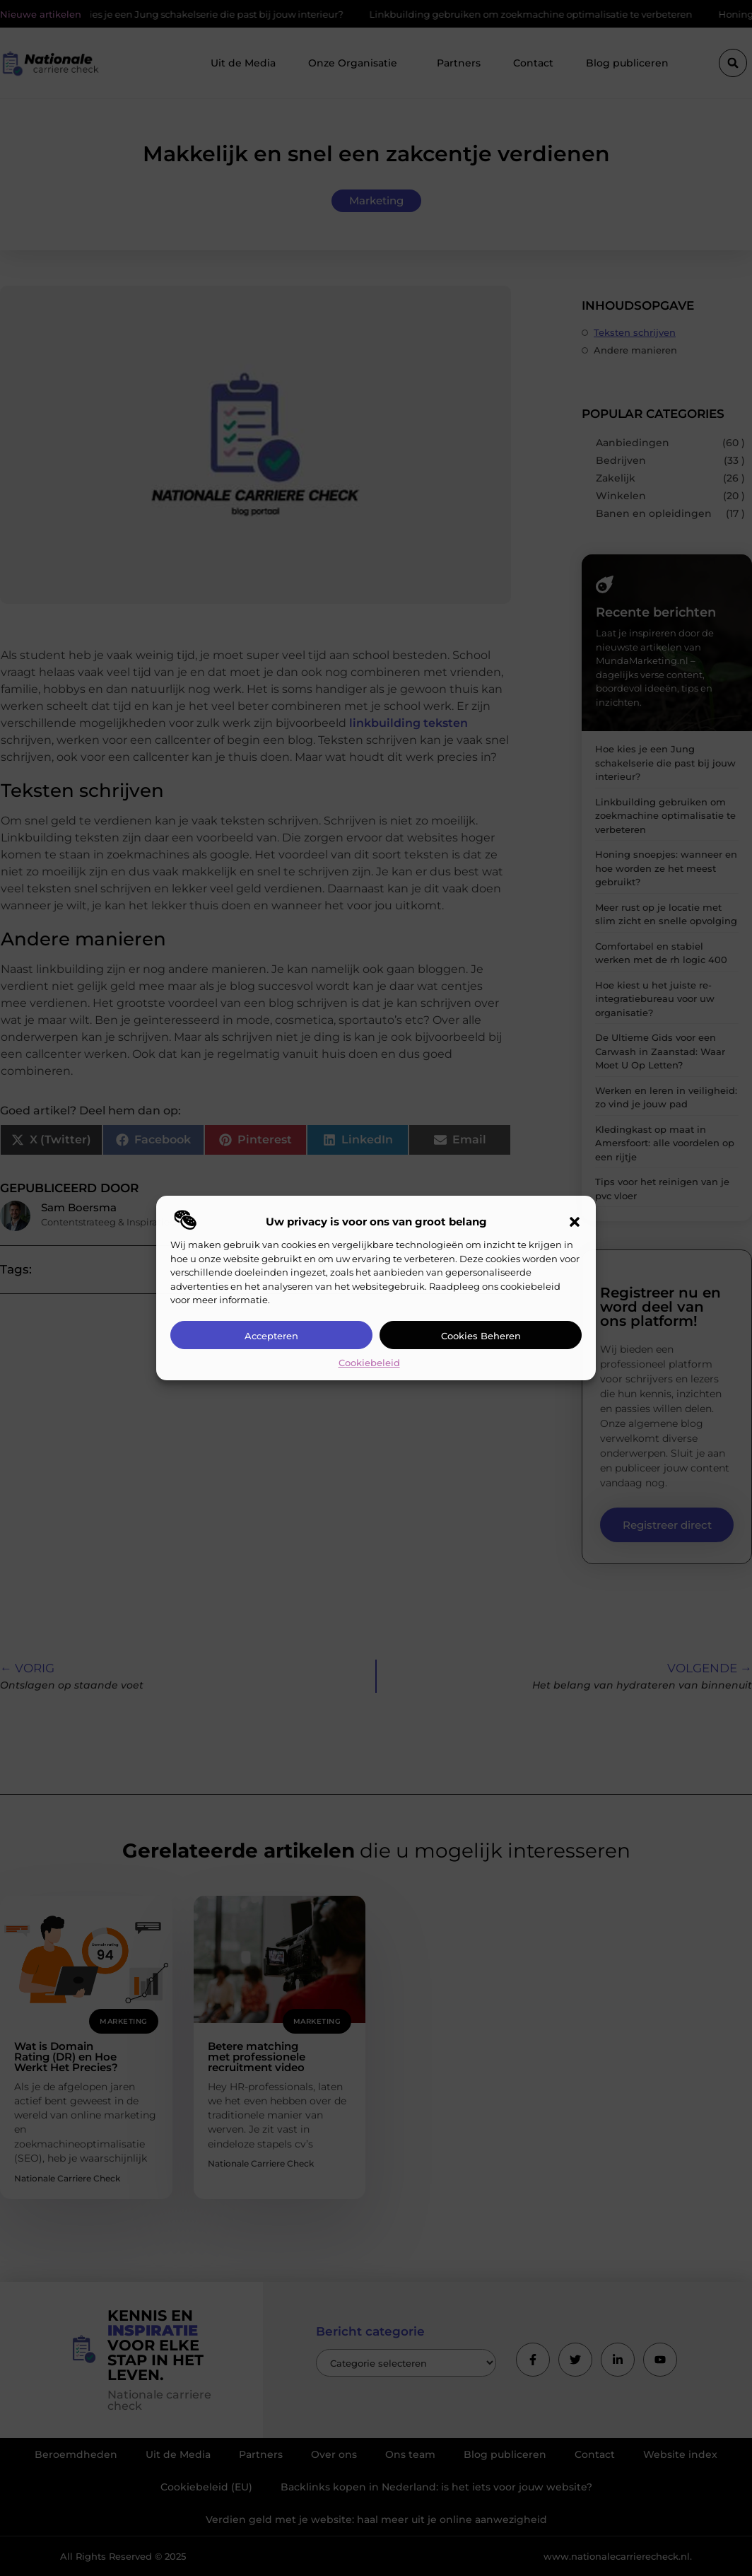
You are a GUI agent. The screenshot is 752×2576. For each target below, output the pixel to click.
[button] (575, 1222)
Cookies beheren (481, 1335)
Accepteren (271, 1335)
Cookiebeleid (369, 1362)
